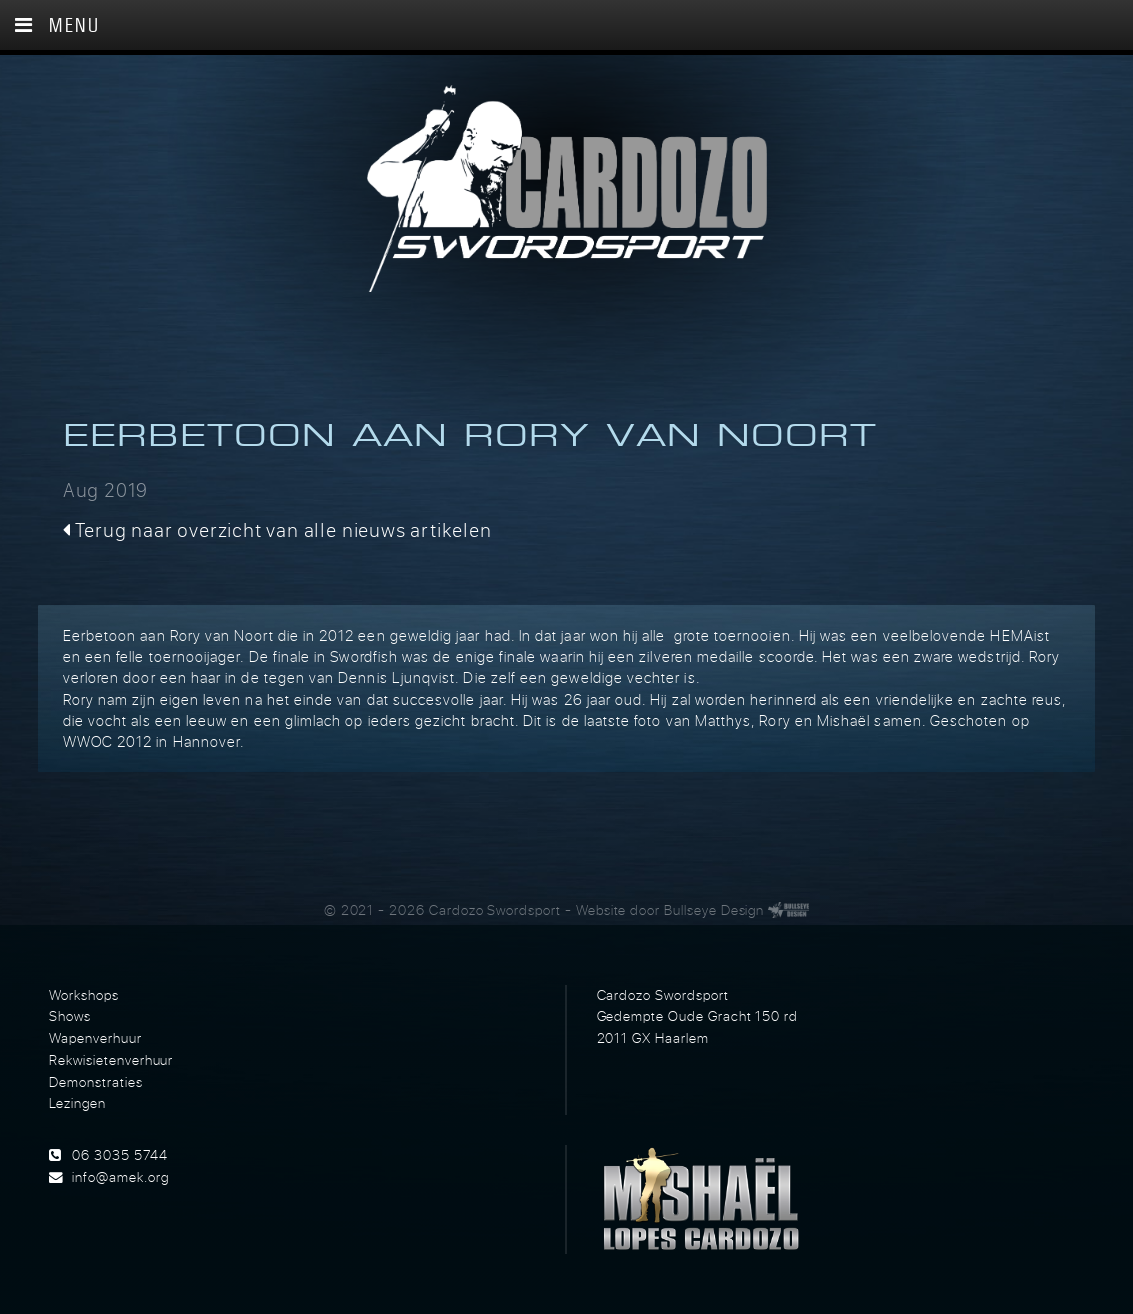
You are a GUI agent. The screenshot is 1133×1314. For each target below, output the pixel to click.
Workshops (84, 995)
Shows (70, 1016)
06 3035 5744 (119, 1155)
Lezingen (77, 1103)
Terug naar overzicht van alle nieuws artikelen (277, 529)
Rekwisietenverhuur (111, 1060)
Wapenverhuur (95, 1038)
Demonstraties (95, 1082)
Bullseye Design (714, 910)
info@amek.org (120, 1177)
